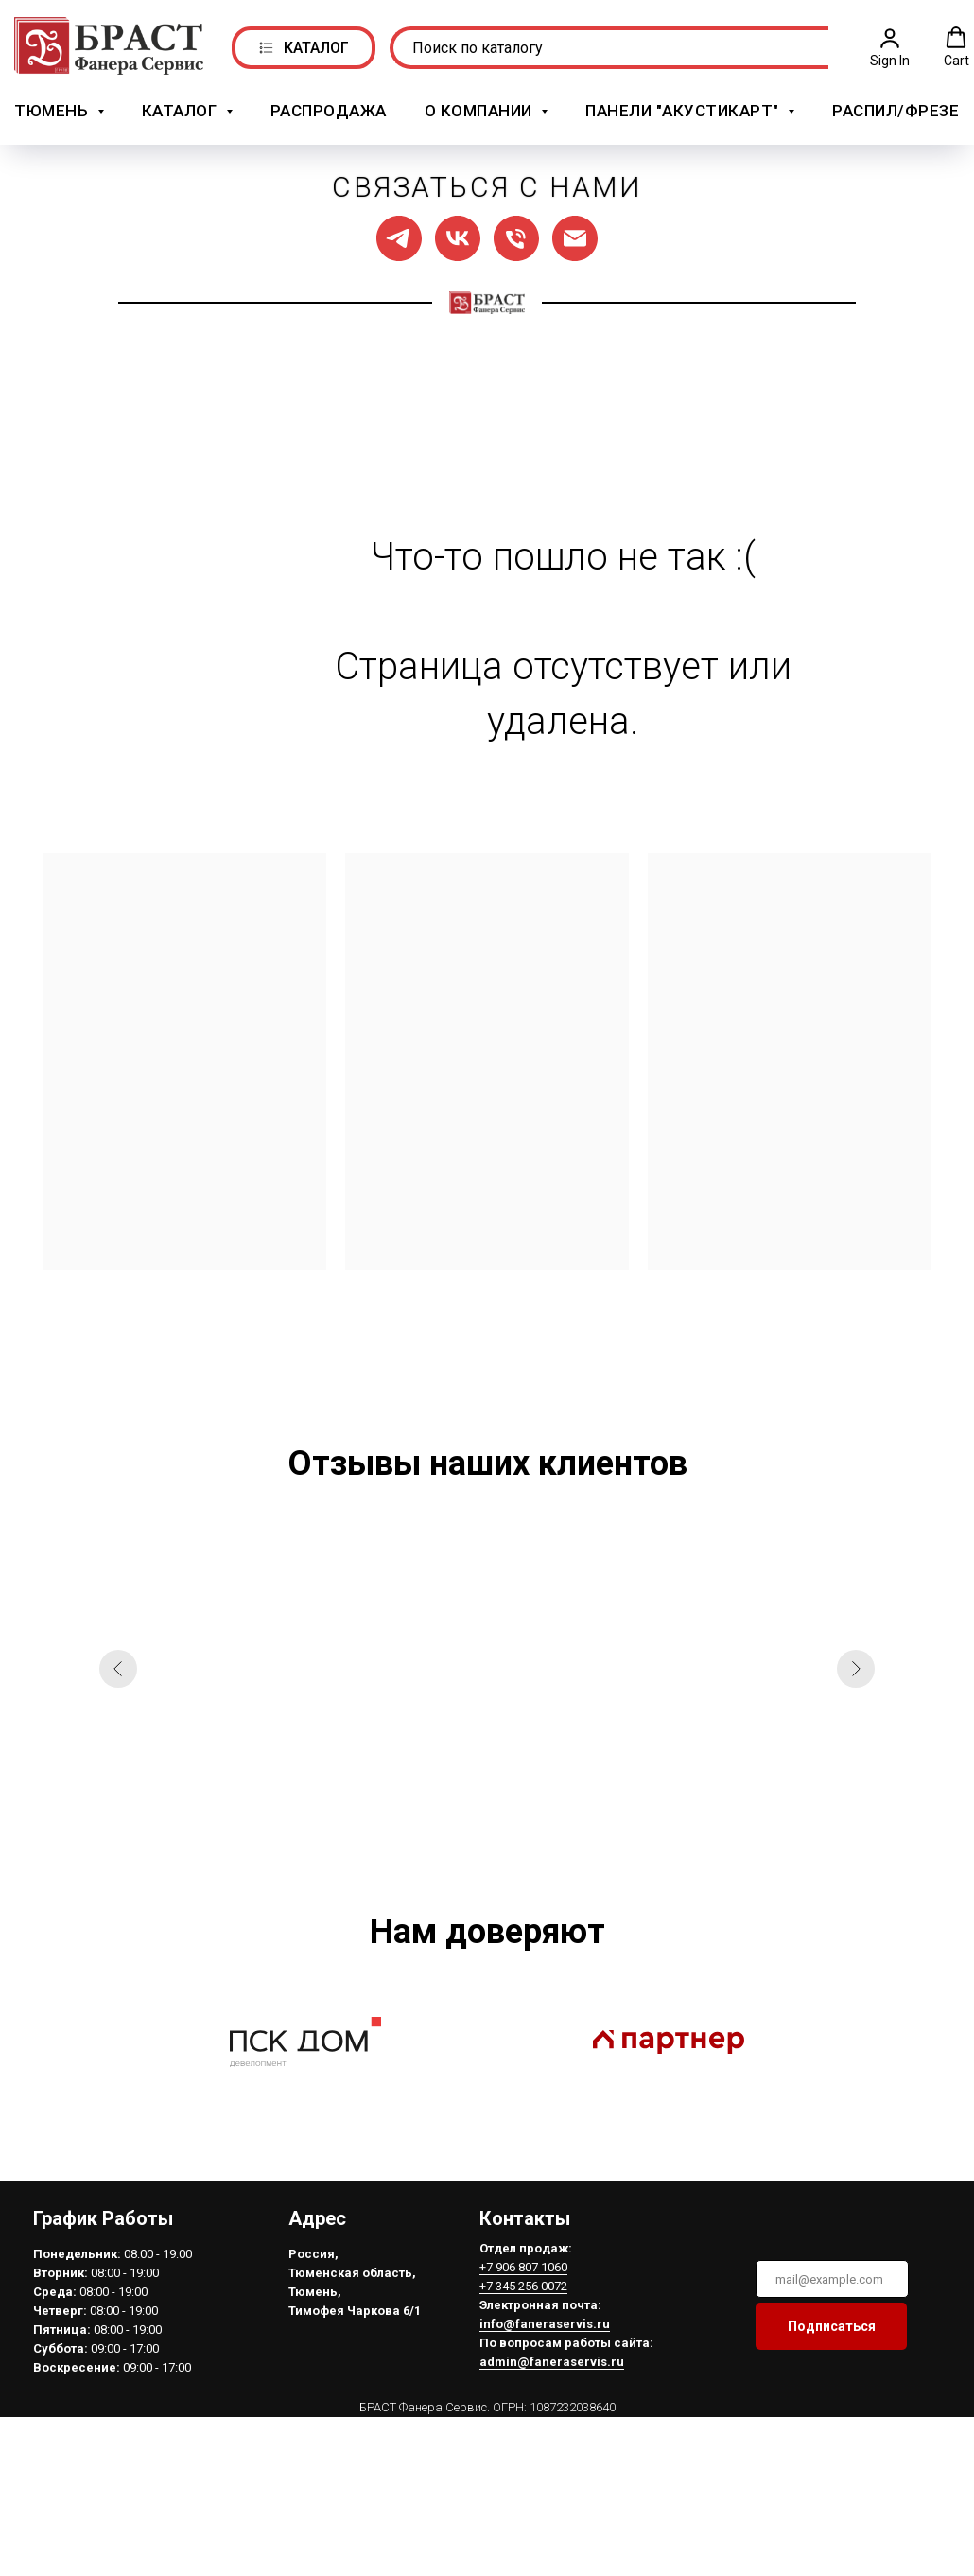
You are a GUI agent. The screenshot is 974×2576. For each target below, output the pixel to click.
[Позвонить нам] (516, 231)
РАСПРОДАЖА (328, 107)
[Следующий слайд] (856, 1662)
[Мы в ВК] (457, 231)
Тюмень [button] (53, 107)
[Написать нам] (575, 231)
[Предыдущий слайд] (118, 1662)
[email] (829, 2272)
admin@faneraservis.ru (549, 2355)
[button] (890, 43)
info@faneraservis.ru (542, 2317)
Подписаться (829, 2319)
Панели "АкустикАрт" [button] (684, 107)
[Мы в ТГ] (399, 231)
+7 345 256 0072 (521, 2279)
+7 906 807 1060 (521, 2260)
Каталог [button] (181, 107)
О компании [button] (481, 107)
